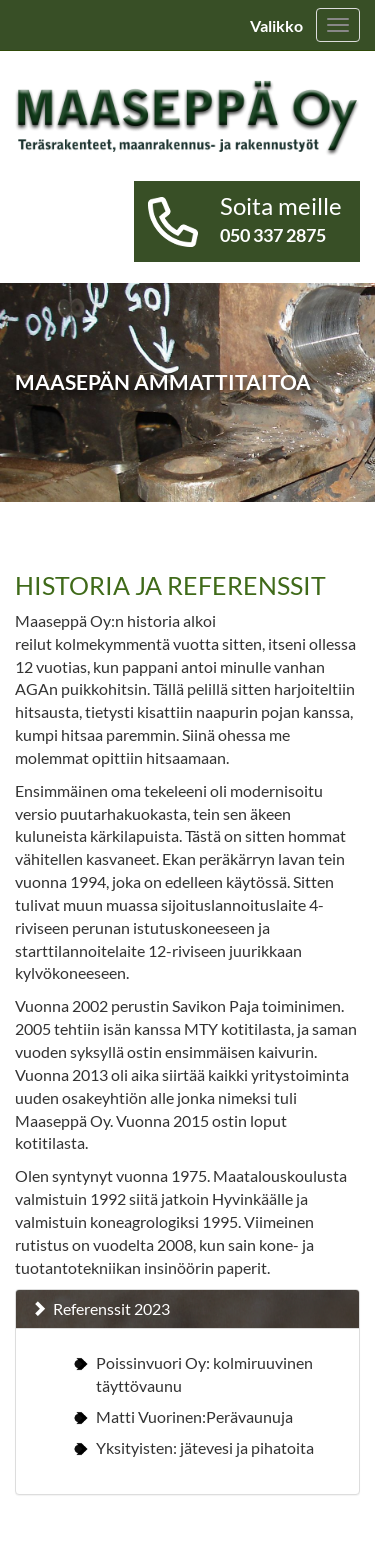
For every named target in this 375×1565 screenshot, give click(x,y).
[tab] (187, 1309)
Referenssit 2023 (111, 1308)
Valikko (276, 25)
